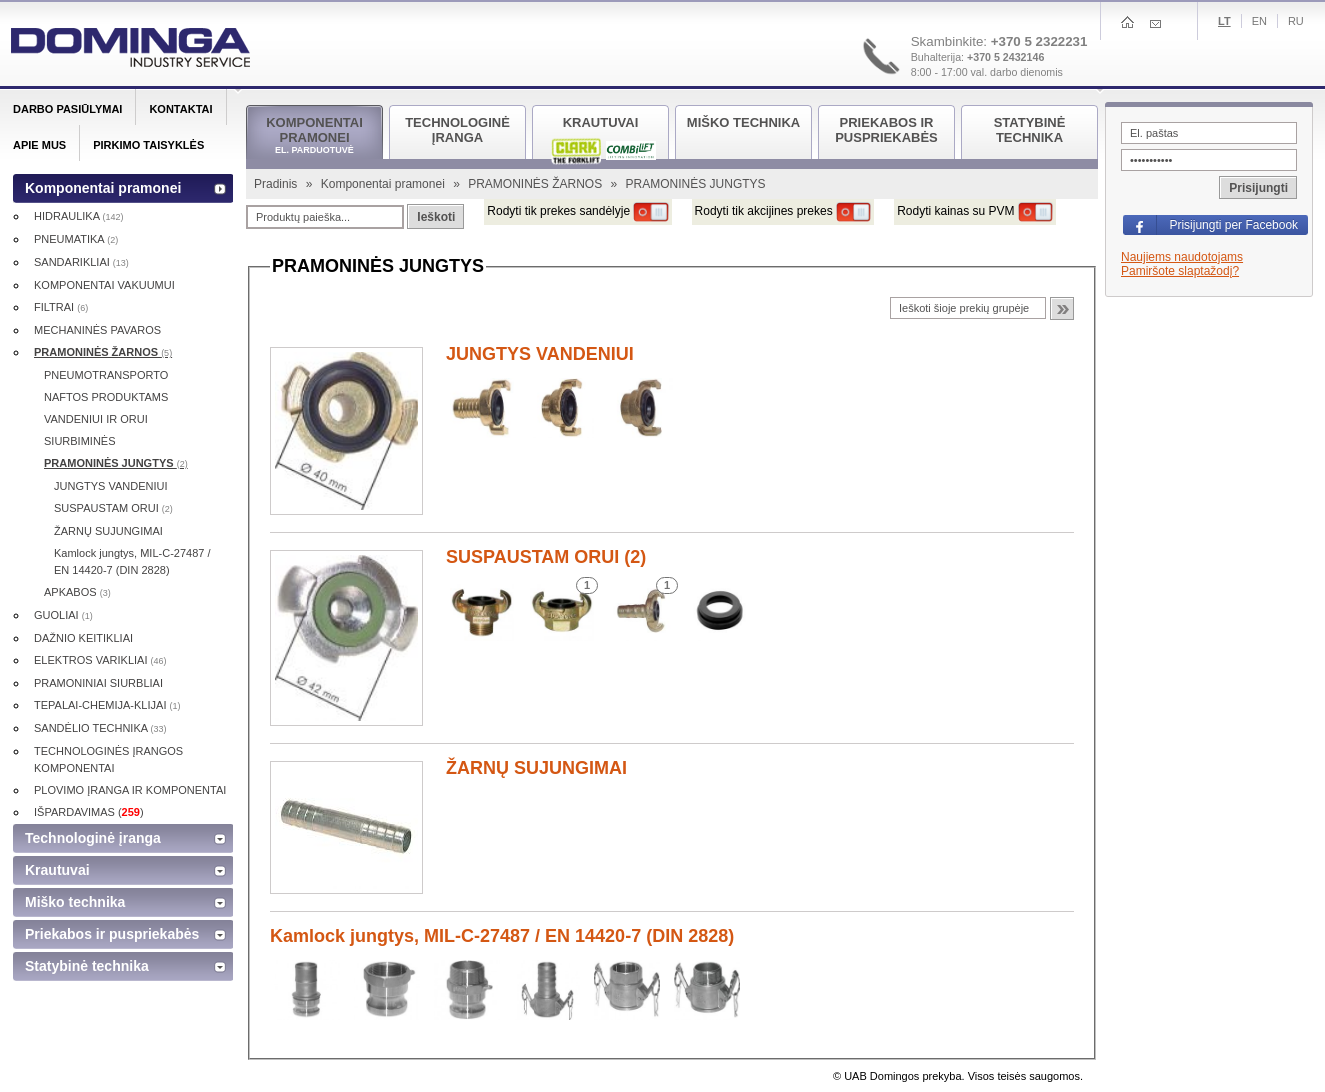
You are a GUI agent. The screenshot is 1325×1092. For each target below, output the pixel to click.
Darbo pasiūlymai (67, 109)
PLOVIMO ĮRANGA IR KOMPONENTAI (130, 790)
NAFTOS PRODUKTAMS (106, 397)
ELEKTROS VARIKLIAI (100, 660)
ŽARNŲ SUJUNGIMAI (536, 768)
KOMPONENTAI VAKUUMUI (104, 285)
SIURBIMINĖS (80, 441)
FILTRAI (61, 307)
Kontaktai (180, 109)
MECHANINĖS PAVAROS (97, 330)
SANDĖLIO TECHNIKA (100, 728)
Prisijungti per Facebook (1233, 225)
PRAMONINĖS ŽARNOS (536, 184)
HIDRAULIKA (78, 216)
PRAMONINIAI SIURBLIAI (98, 683)
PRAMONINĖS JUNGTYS (116, 463)
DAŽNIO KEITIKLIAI (83, 638)
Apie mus (39, 145)
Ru (1296, 21)
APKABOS (77, 592)
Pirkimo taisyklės (148, 145)
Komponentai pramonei (384, 184)
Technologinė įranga (93, 838)
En (1259, 21)
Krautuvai (57, 870)
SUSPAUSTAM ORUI (113, 508)
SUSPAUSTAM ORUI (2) (546, 557)
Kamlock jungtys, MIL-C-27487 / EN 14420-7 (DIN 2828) (502, 936)
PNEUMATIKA (76, 239)
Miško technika (75, 902)
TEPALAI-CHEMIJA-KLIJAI (107, 705)
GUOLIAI (63, 615)
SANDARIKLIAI (81, 262)
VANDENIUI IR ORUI (96, 419)
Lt (1224, 21)
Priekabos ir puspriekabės (112, 934)
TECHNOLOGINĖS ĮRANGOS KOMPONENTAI (108, 759)
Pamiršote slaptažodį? (1180, 271)
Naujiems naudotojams (1182, 257)
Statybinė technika (87, 966)
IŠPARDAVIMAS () (89, 812)
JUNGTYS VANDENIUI (540, 354)
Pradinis (277, 184)
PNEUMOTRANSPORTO (106, 375)
